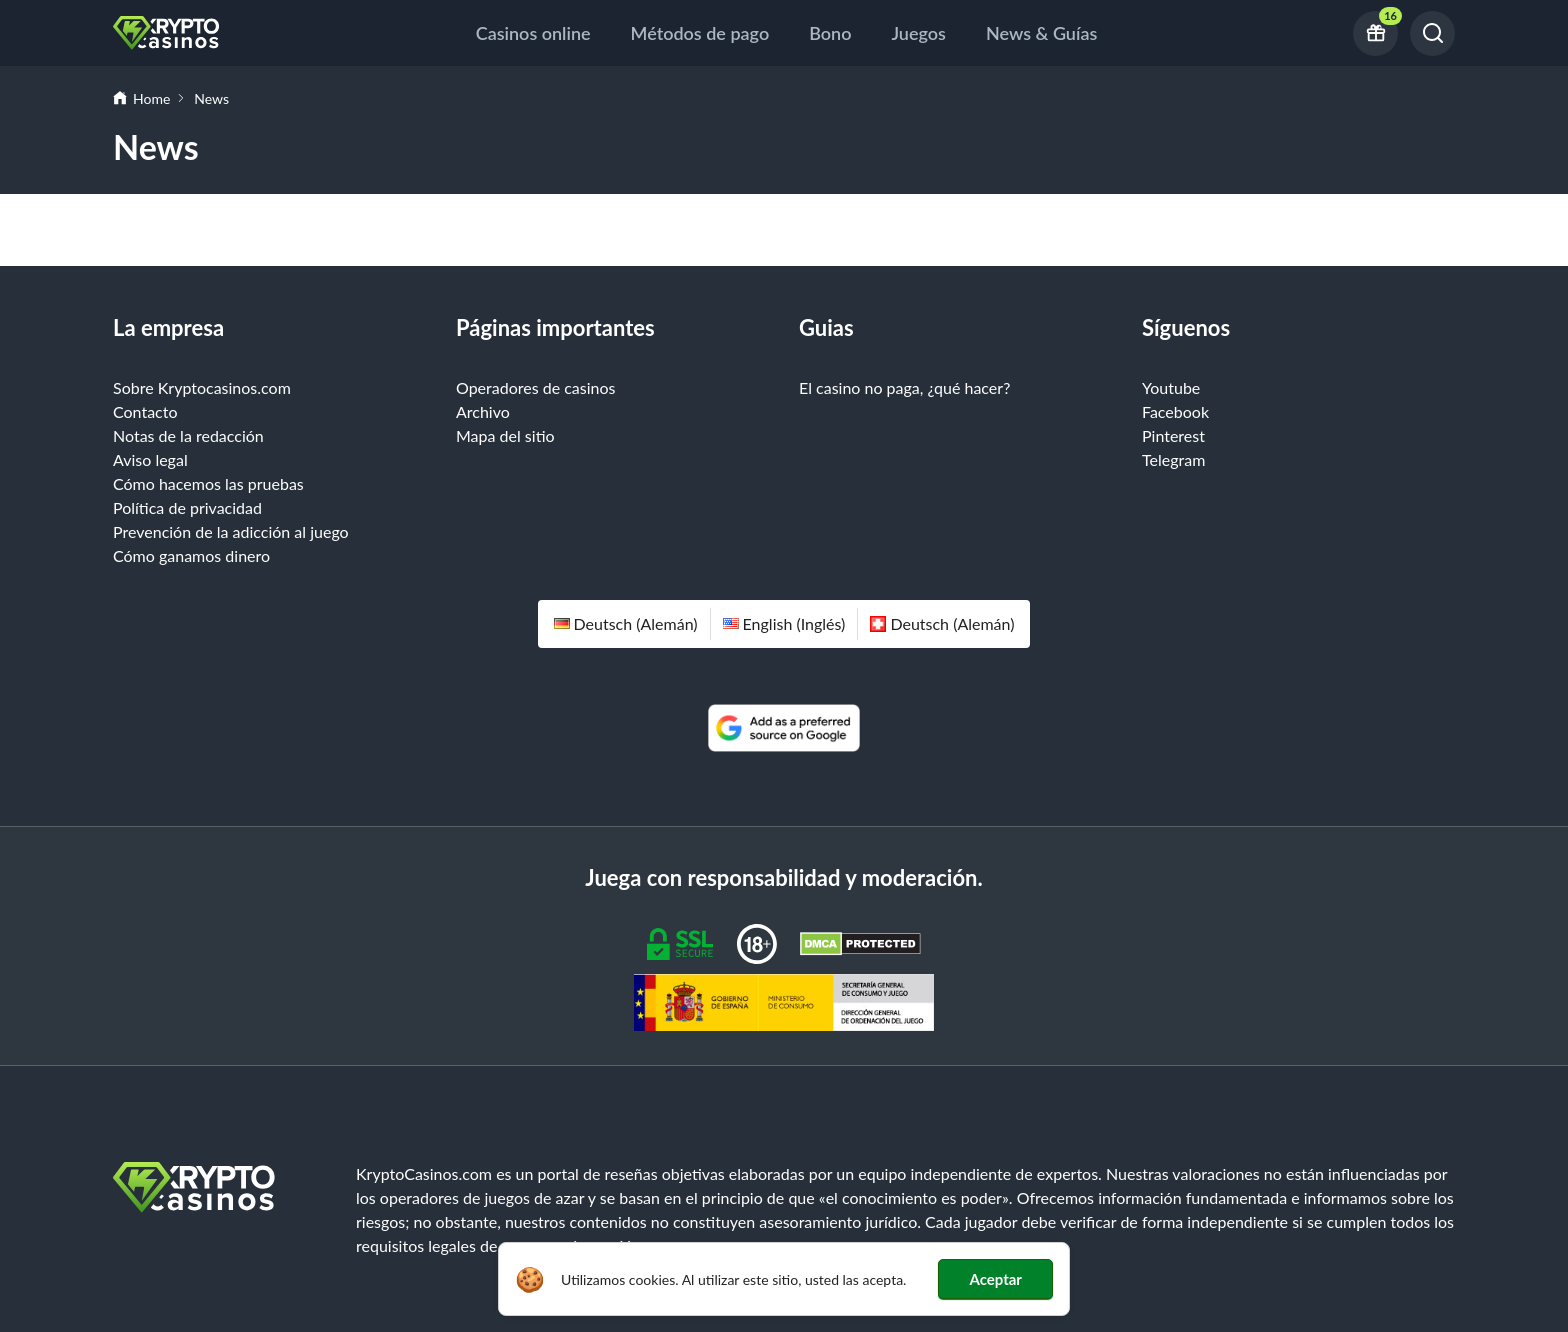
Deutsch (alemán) (626, 623)
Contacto (145, 411)
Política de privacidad (187, 507)
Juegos (918, 33)
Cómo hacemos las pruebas (208, 483)
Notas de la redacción (188, 435)
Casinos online (533, 33)
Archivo (483, 411)
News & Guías (1041, 33)
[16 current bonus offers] (1375, 33)
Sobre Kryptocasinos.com (202, 387)
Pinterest (1173, 435)
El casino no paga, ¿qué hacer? (904, 387)
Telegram (1173, 459)
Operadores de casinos (536, 387)
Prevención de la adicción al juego (231, 531)
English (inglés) (784, 623)
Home (151, 98)
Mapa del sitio (505, 435)
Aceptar (995, 1279)
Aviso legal (150, 459)
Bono (830, 33)
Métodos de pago (700, 33)
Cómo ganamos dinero (191, 555)
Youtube (1171, 387)
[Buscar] (1432, 33)
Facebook (1175, 411)
